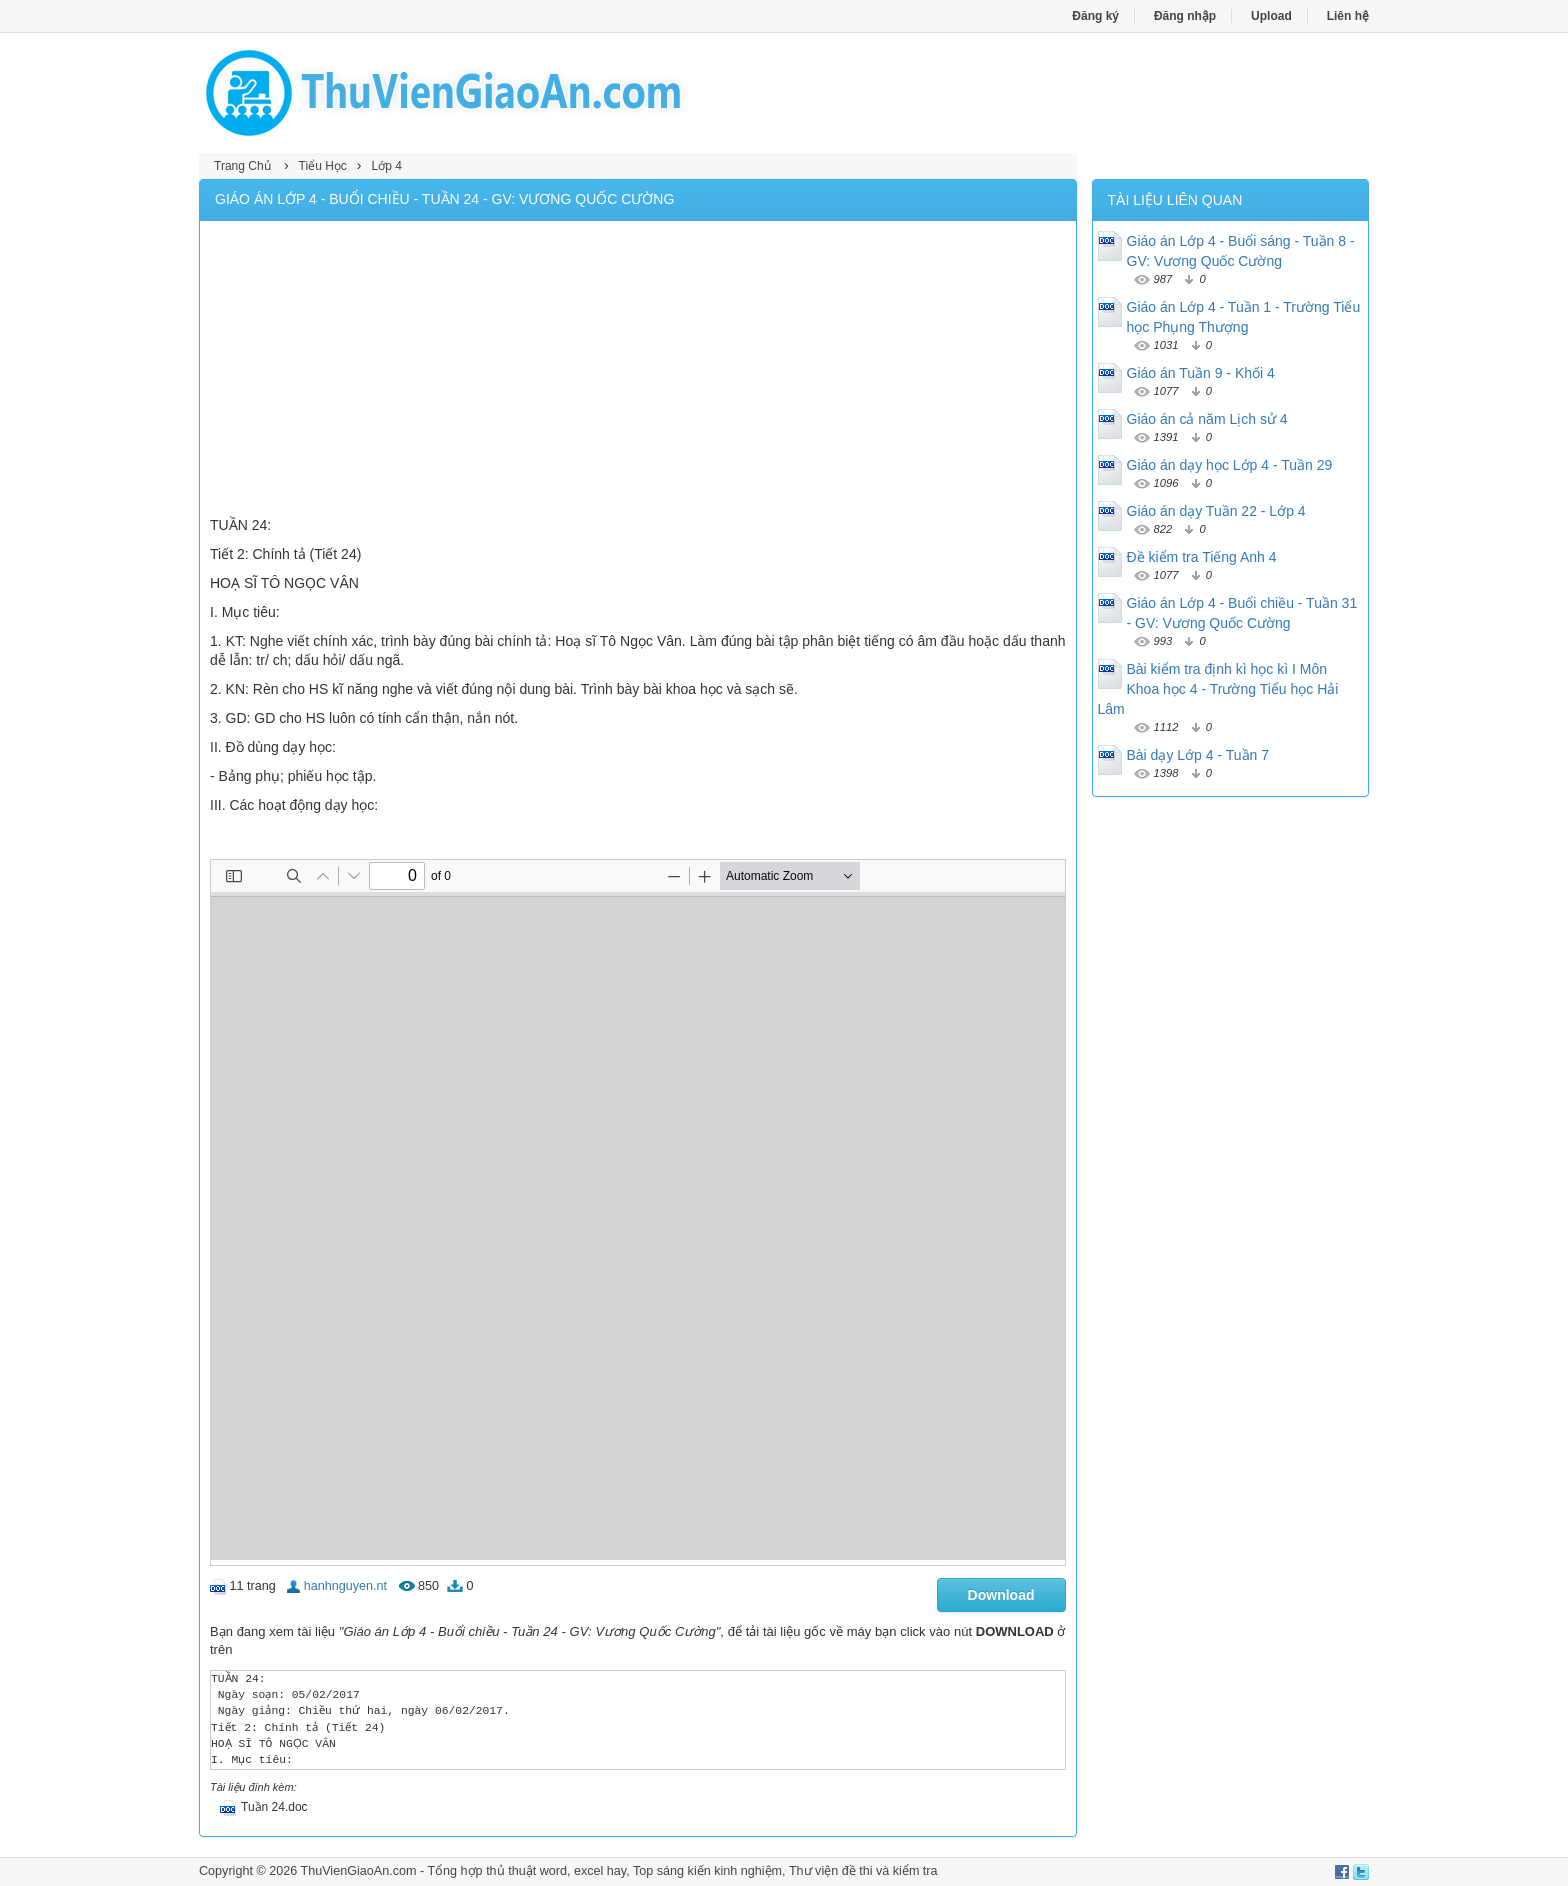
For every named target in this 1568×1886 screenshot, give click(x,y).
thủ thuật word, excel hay (556, 1871)
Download (1001, 1595)
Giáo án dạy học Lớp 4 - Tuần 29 (1230, 465)
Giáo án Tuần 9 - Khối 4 (1201, 373)
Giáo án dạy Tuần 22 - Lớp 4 (1216, 511)
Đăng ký (1095, 16)
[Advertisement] (638, 371)
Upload (1271, 16)
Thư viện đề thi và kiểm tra (863, 1871)
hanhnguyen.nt (345, 1586)
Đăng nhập (1185, 16)
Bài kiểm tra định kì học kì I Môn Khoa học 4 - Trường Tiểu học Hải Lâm (1218, 689)
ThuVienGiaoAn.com (358, 1871)
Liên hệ (1348, 16)
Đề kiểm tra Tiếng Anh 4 (1202, 557)
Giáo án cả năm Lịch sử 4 (1207, 419)
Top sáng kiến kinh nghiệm (707, 1871)
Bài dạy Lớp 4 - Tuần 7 (1198, 755)
